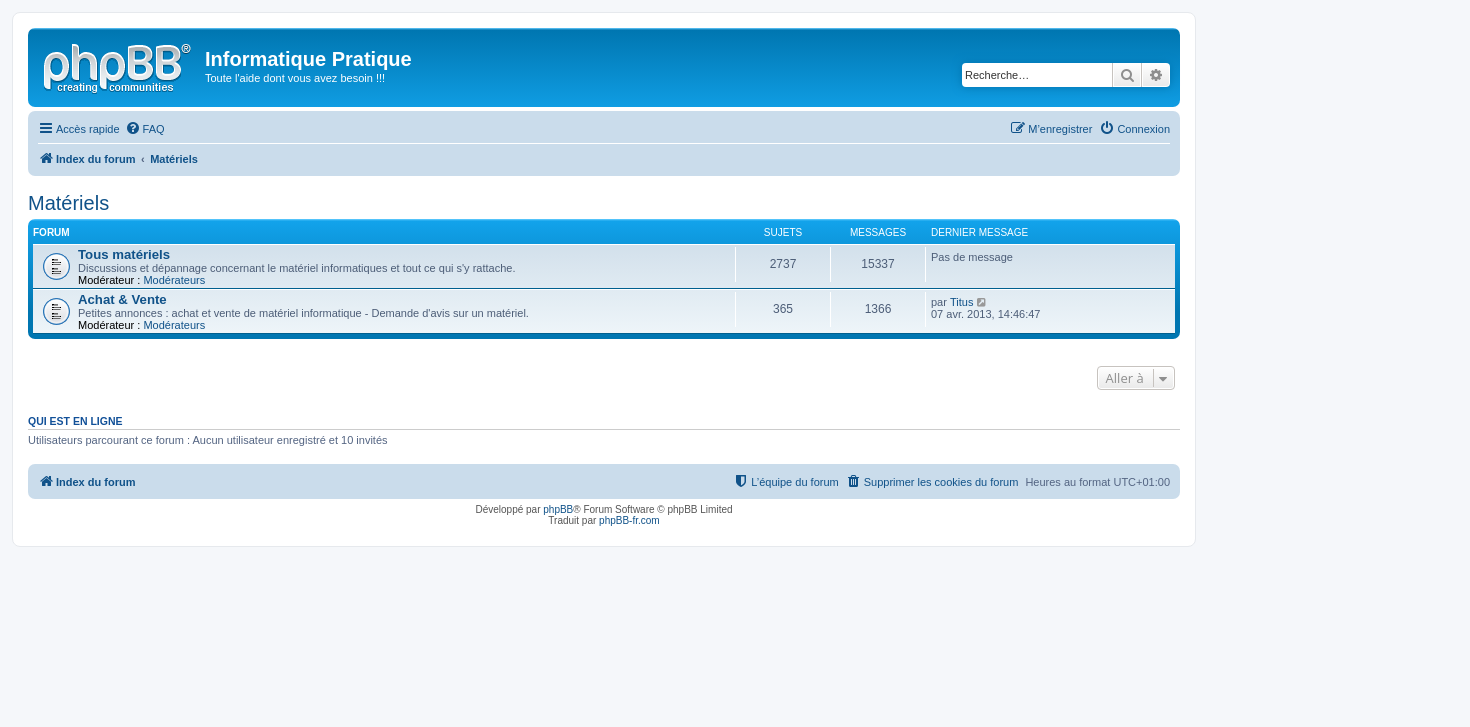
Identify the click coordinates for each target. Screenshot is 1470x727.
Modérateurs (174, 280)
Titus (961, 302)
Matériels (68, 203)
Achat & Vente (122, 299)
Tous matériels (124, 254)
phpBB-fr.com (629, 520)
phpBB (558, 509)
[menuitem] (145, 129)
